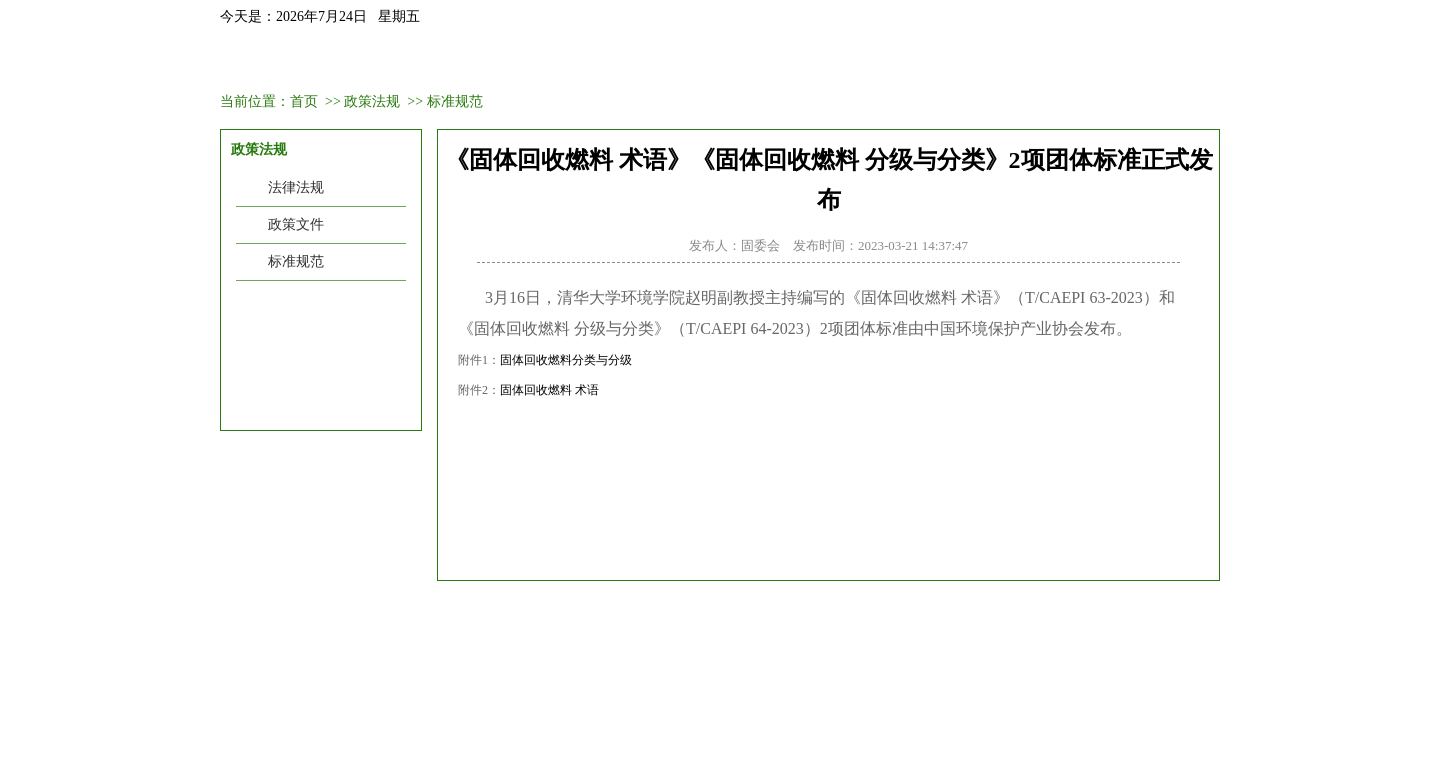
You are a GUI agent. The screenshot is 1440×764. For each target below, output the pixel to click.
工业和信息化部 (772, 615)
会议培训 (567, 62)
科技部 (865, 615)
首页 (270, 62)
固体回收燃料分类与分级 (566, 360)
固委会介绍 (369, 62)
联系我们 (1161, 62)
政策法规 (864, 62)
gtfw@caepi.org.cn (565, 718)
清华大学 (937, 615)
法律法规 (296, 187)
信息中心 (1062, 62)
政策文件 (296, 224)
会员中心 (666, 62)
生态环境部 (488, 615)
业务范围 (765, 62)
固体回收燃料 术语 (549, 390)
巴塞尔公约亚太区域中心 (623, 615)
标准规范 (455, 101)
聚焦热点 (963, 62)
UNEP (1006, 615)
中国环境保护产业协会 (360, 615)
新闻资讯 (468, 62)
